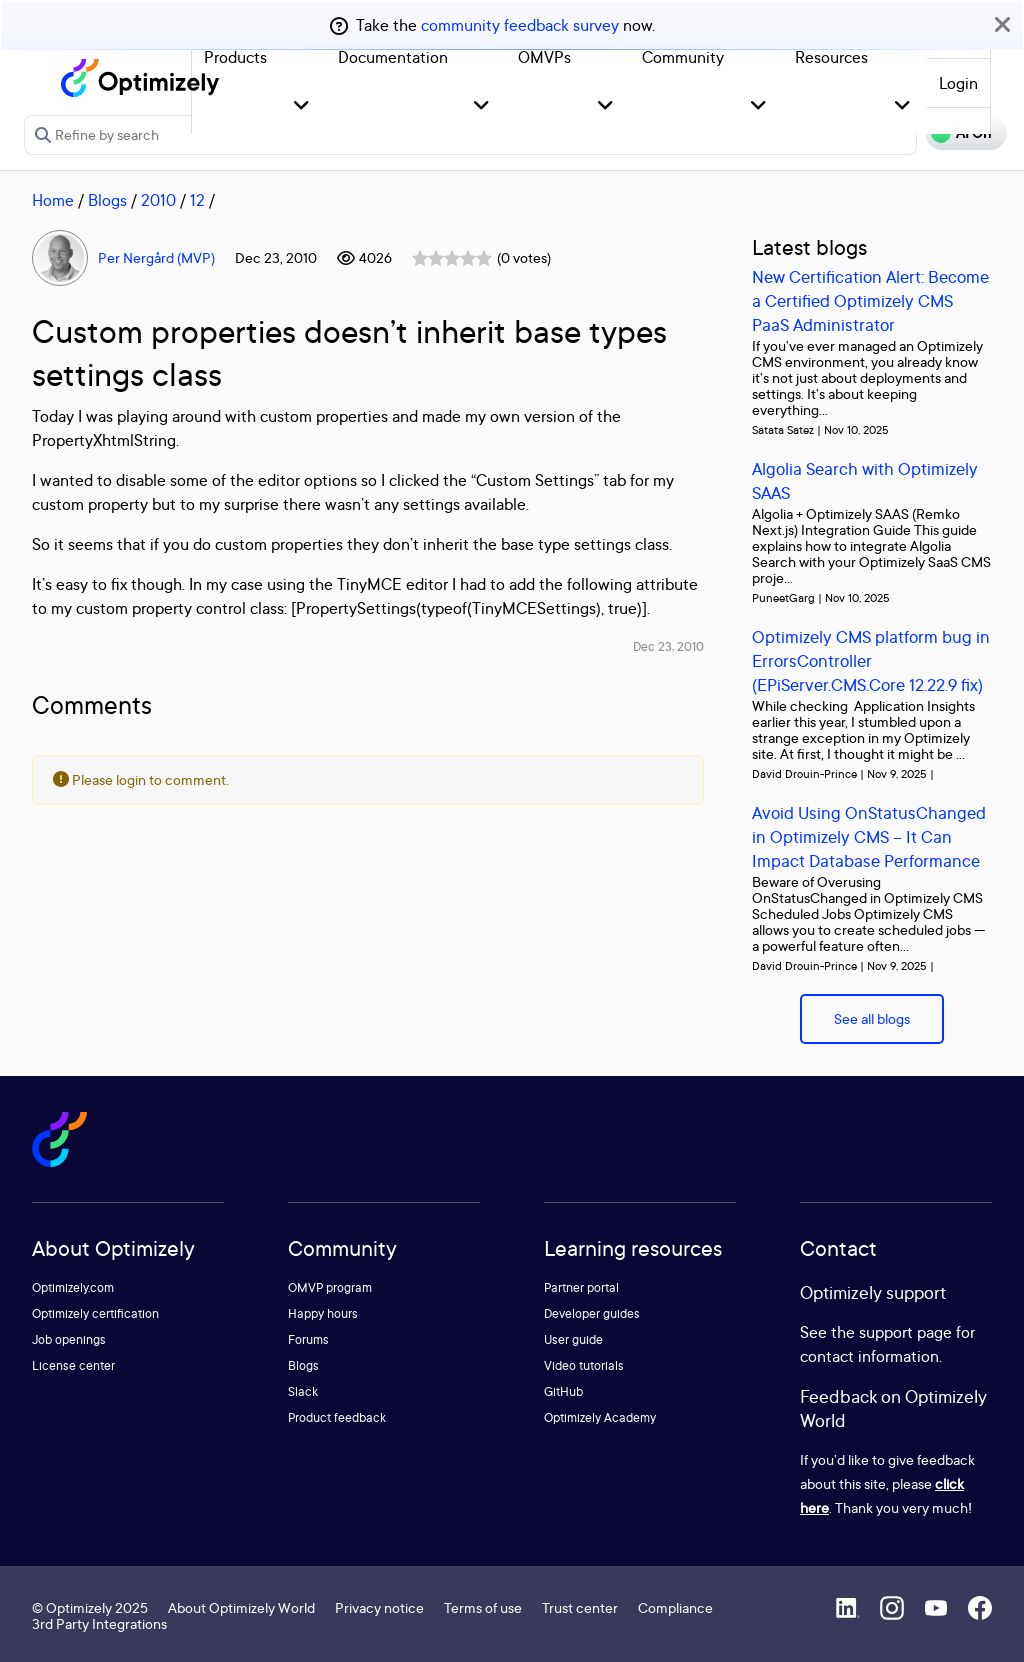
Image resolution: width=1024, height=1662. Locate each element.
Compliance (675, 1607)
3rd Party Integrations (99, 1623)
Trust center (580, 1607)
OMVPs (544, 57)
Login (958, 83)
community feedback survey (520, 25)
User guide (573, 1339)
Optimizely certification (95, 1313)
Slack (303, 1391)
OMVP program (330, 1287)
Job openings (69, 1339)
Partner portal (581, 1287)
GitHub (563, 1391)
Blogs (107, 200)
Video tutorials (584, 1365)
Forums (308, 1339)
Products (235, 57)
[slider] (452, 258)
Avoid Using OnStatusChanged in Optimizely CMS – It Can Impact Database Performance (869, 836)
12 (197, 200)
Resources (831, 57)
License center (73, 1365)
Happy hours (323, 1313)
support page (905, 1332)
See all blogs (872, 1018)
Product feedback (337, 1417)
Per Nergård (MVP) (156, 257)
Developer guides (592, 1313)
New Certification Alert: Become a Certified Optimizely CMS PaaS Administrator (870, 300)
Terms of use (483, 1607)
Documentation (393, 57)
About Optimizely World (241, 1607)
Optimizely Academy (600, 1417)
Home (53, 200)
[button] (301, 106)
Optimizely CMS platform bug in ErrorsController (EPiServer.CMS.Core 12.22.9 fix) (871, 660)
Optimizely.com (73, 1287)
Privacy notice (379, 1607)
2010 (158, 200)
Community (683, 57)
